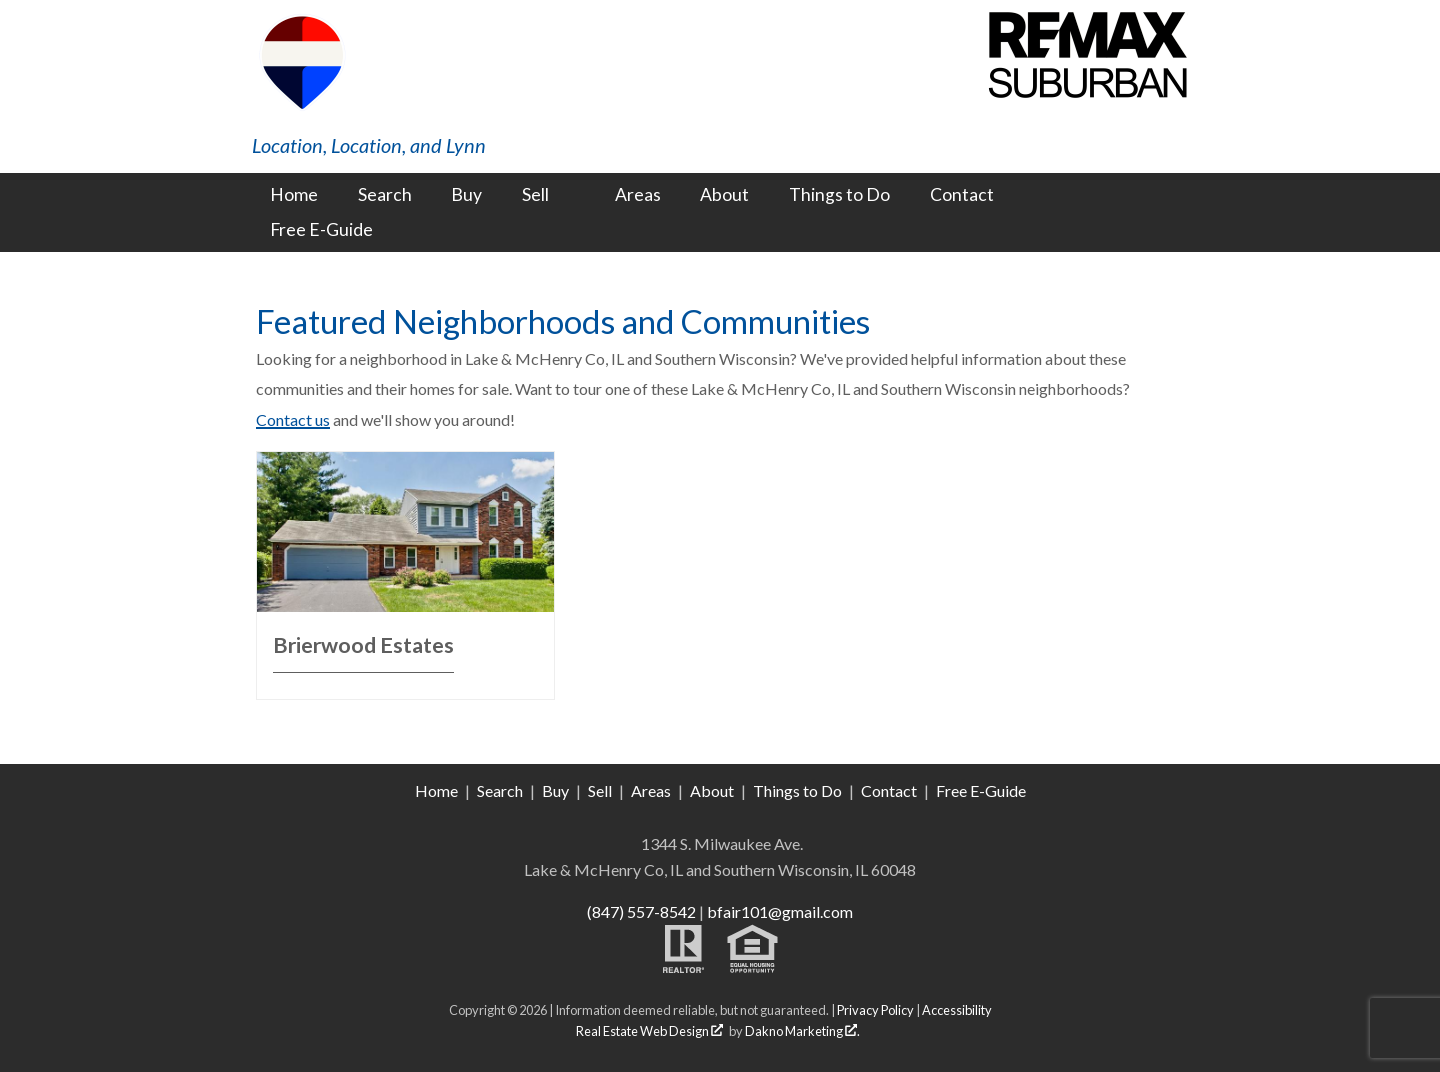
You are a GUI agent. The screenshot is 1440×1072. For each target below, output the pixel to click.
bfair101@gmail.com (780, 911)
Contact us (293, 419)
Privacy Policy (875, 1010)
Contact (962, 195)
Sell (600, 790)
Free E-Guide (321, 230)
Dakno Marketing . (802, 1031)
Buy (466, 195)
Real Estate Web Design (649, 1031)
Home (294, 195)
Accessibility (957, 1010)
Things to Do (839, 195)
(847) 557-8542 (641, 911)
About (724, 195)
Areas (638, 195)
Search (385, 195)
